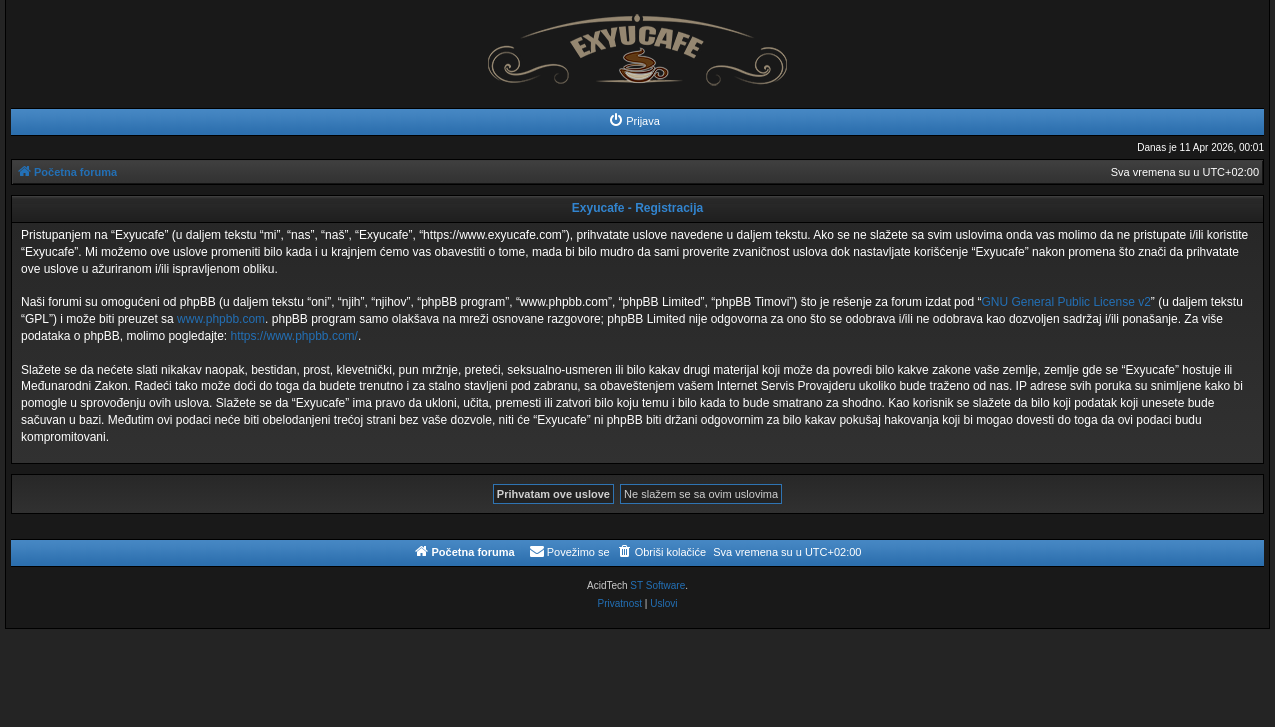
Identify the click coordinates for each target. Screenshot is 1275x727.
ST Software (657, 585)
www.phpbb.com (221, 319)
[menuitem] (634, 121)
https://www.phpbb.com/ (293, 336)
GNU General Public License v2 (1065, 302)
